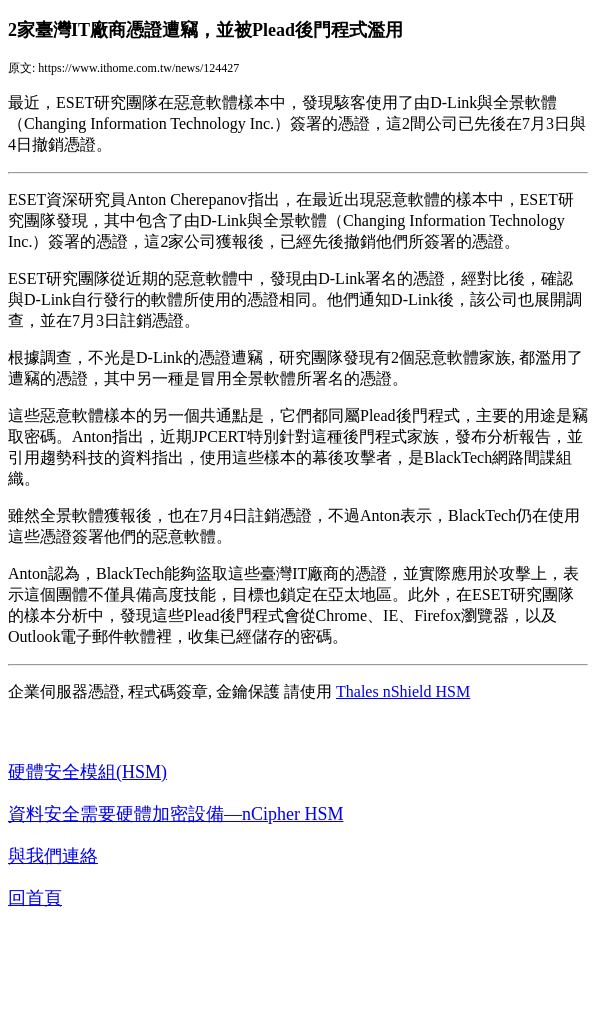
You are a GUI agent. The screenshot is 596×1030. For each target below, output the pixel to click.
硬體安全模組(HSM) (87, 772)
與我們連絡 (53, 856)
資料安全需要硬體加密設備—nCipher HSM (176, 814)
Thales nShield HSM (403, 691)
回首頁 (35, 898)
